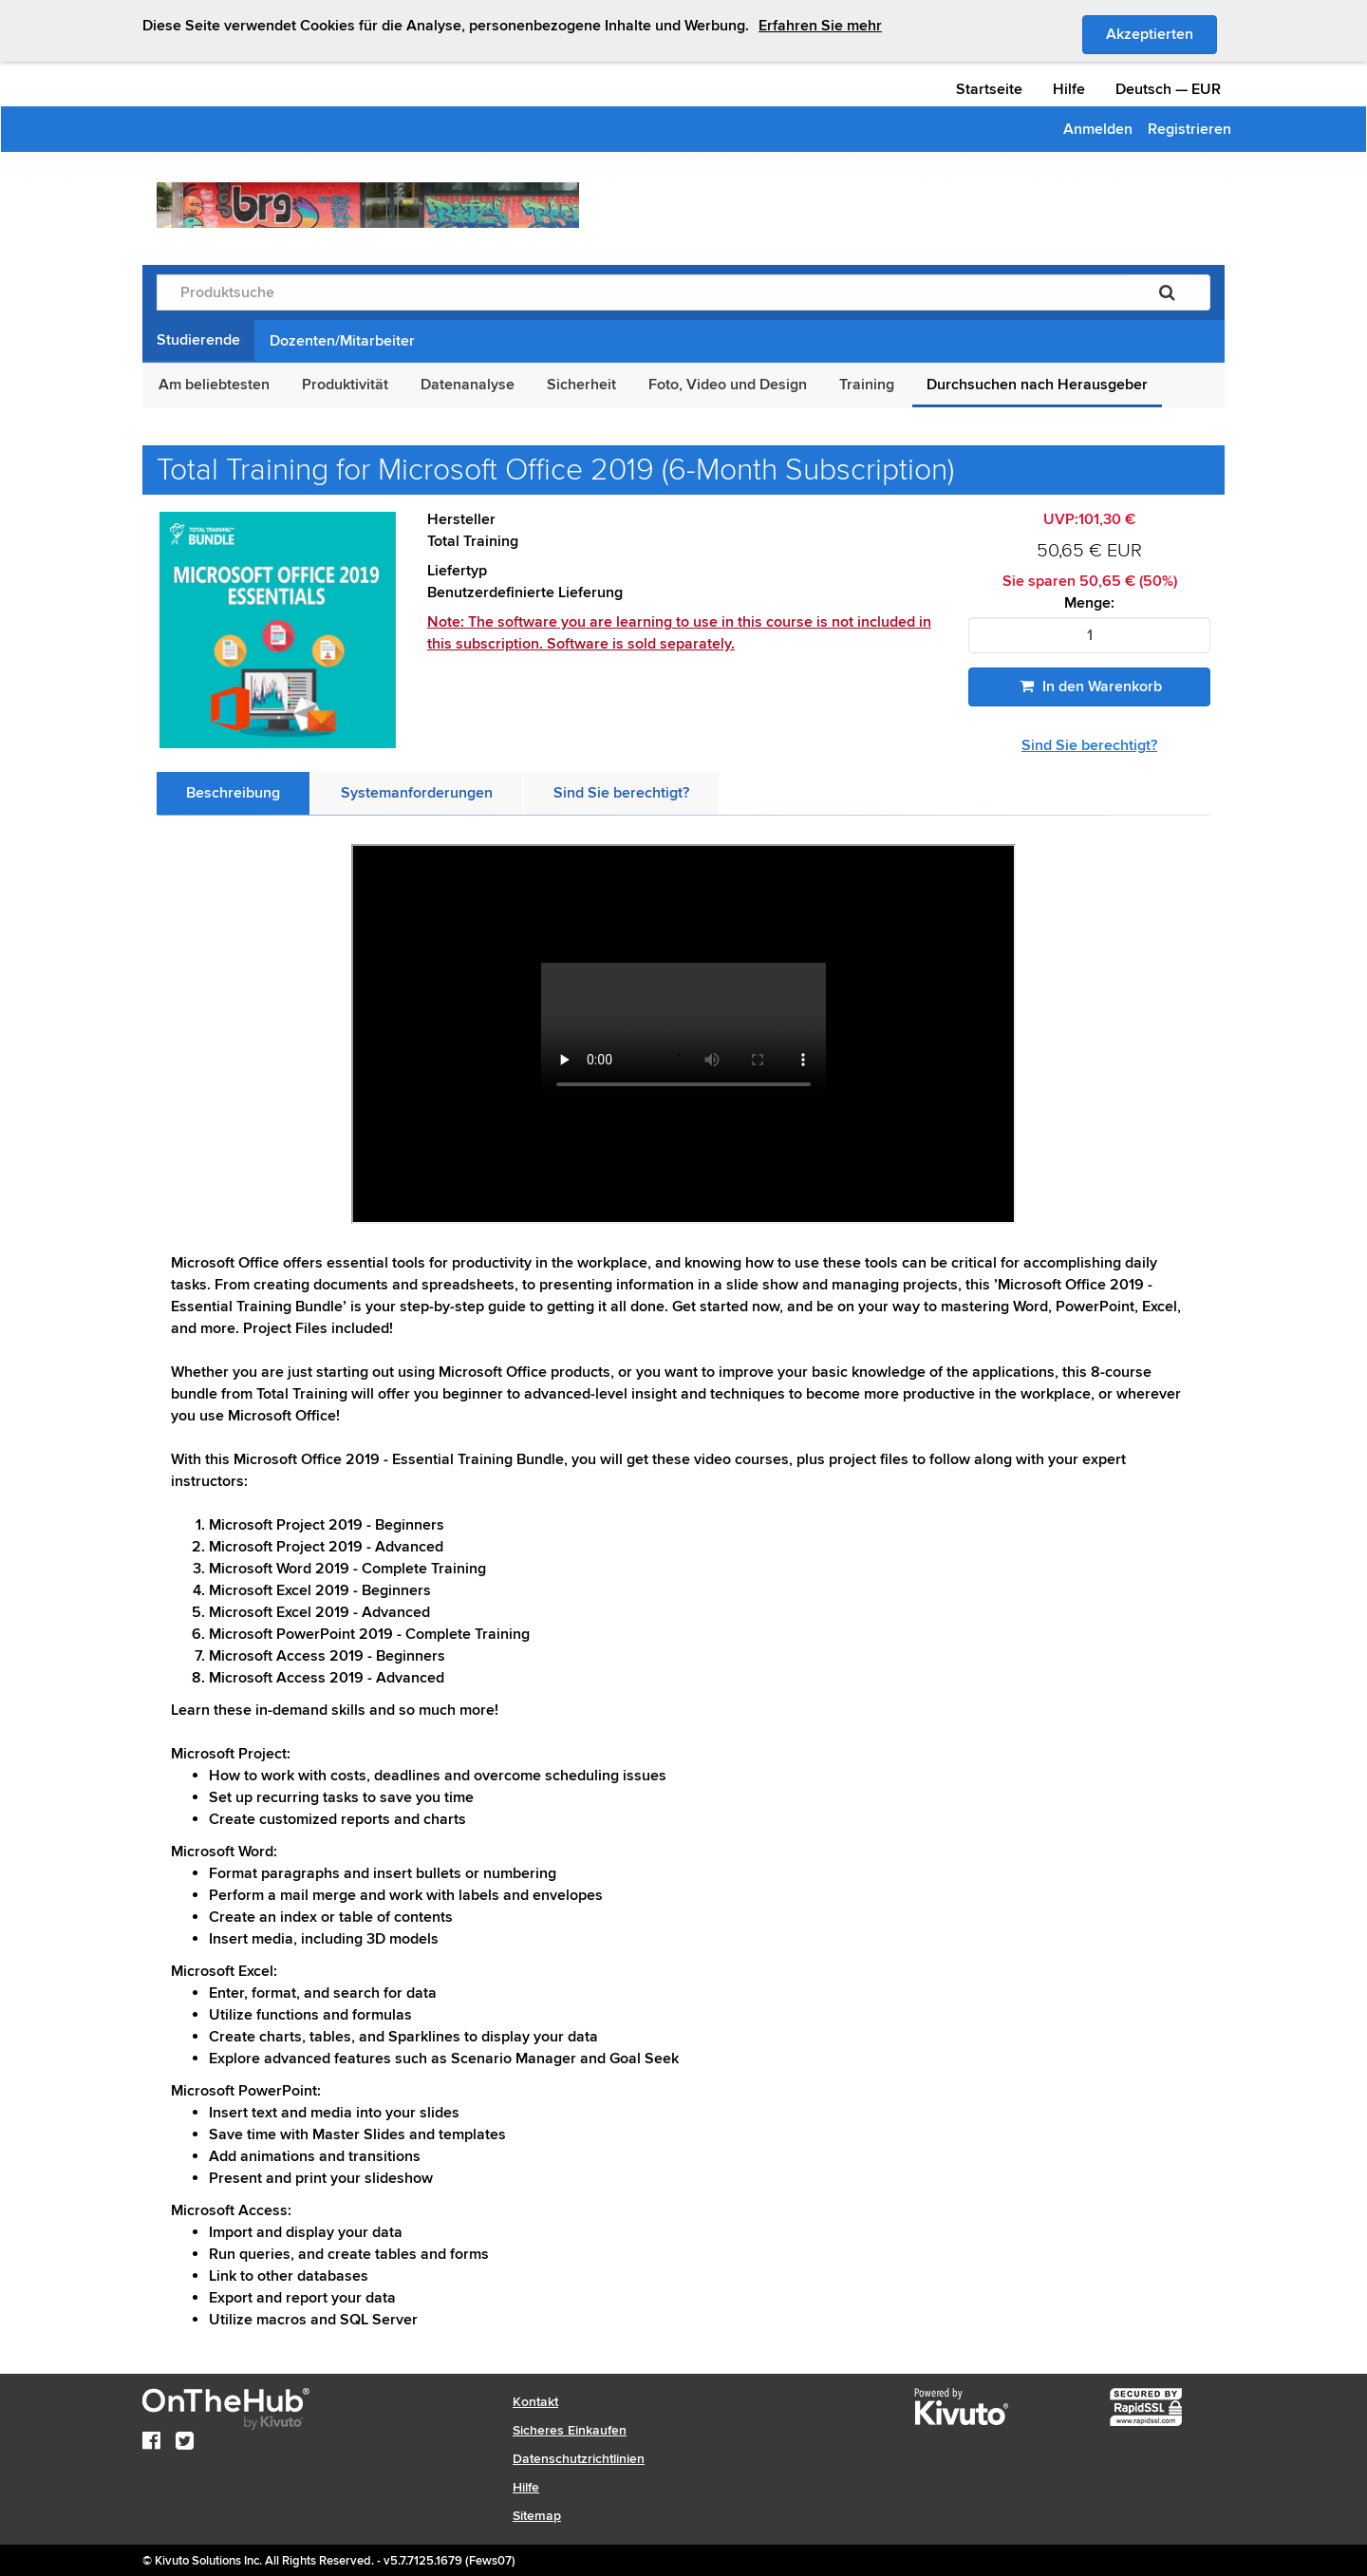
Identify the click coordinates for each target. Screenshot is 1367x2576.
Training (866, 384)
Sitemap (537, 2516)
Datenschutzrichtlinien (579, 2459)
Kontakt (535, 2402)
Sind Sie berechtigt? (1089, 745)
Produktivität (345, 384)
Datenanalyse (468, 384)
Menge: (1089, 603)
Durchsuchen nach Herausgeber (1037, 384)
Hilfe (1069, 89)
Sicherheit (581, 384)
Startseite (989, 89)
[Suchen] (1167, 292)
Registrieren (1189, 129)
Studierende (198, 339)
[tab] (233, 793)
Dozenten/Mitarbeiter (342, 340)
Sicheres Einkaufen (570, 2430)
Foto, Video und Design (727, 384)
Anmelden (1098, 129)
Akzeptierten (1161, 33)
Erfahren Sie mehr (820, 25)
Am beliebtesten (214, 384)
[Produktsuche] (641, 292)
